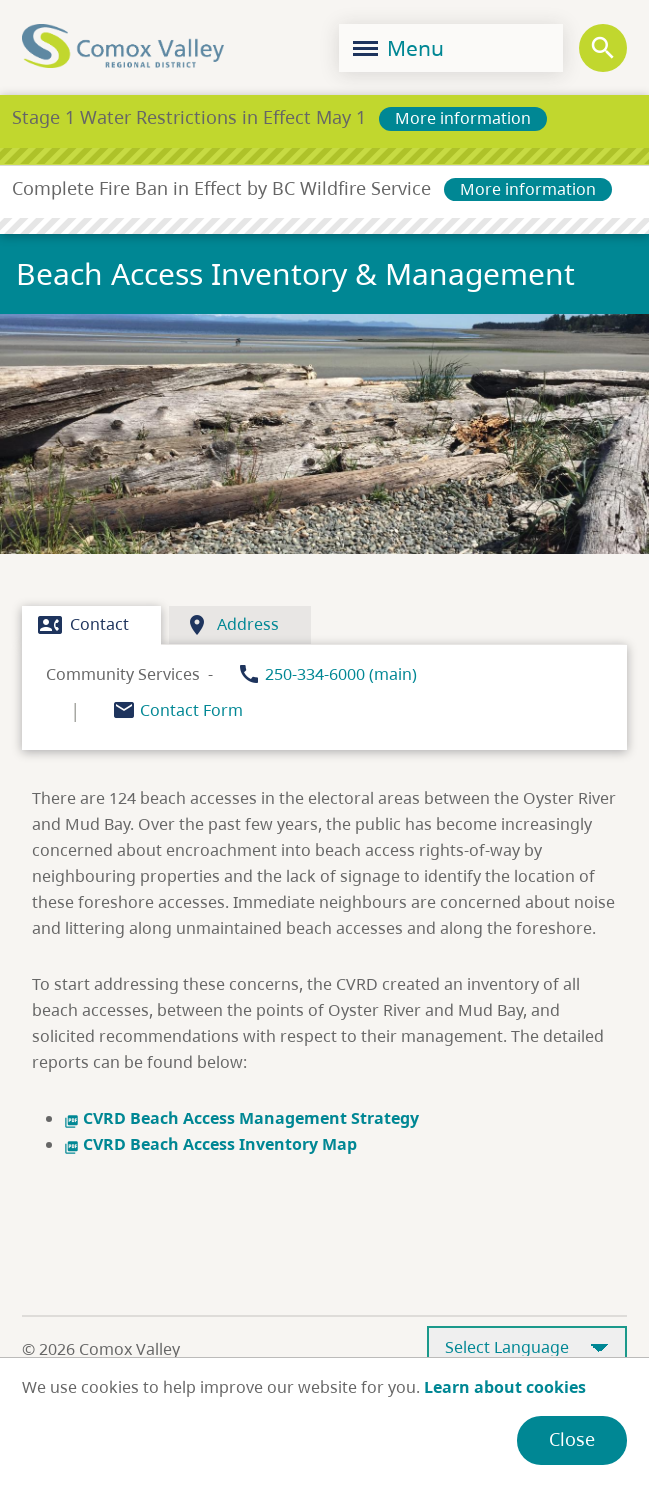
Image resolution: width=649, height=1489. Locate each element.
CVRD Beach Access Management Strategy (241, 1118)
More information (463, 118)
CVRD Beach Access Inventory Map (210, 1144)
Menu (398, 48)
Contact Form (191, 710)
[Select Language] (527, 1348)
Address (232, 625)
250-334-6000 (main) (341, 674)
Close (572, 1439)
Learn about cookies (505, 1387)
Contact (83, 625)
